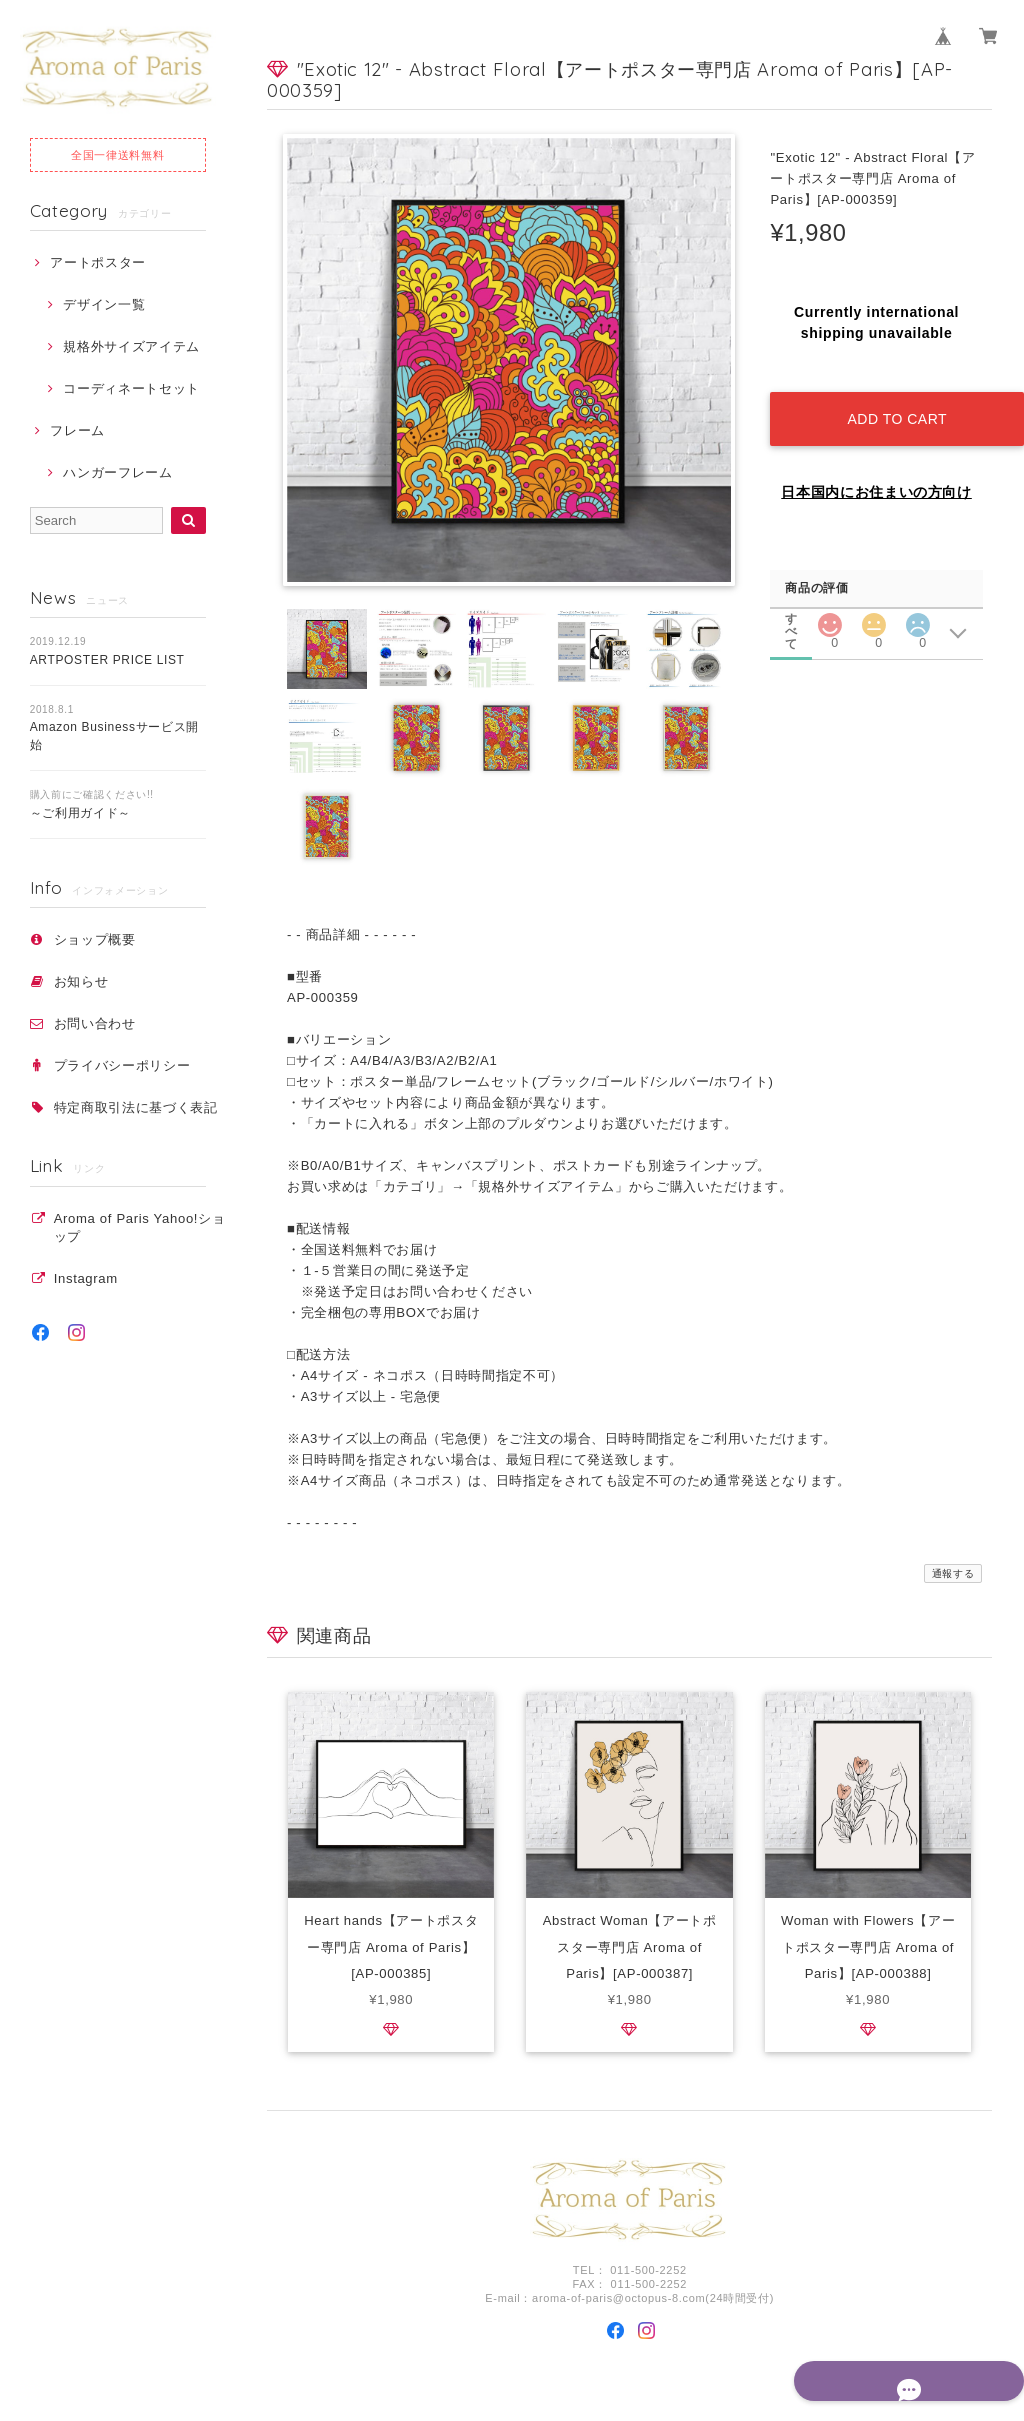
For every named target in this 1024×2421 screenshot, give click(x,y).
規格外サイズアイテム (131, 346)
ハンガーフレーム (117, 472)
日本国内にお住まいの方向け (876, 475)
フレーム (77, 430)
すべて (792, 600)
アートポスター (98, 262)
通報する (953, 1573)
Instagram (86, 1278)
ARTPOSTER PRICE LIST (107, 660)
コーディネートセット (131, 388)
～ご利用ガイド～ (80, 813)
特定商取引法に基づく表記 (136, 1107)
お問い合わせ (95, 1023)
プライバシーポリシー (122, 1065)
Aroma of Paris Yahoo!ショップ (140, 1227)
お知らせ (81, 981)
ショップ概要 (95, 939)
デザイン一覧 (104, 304)
